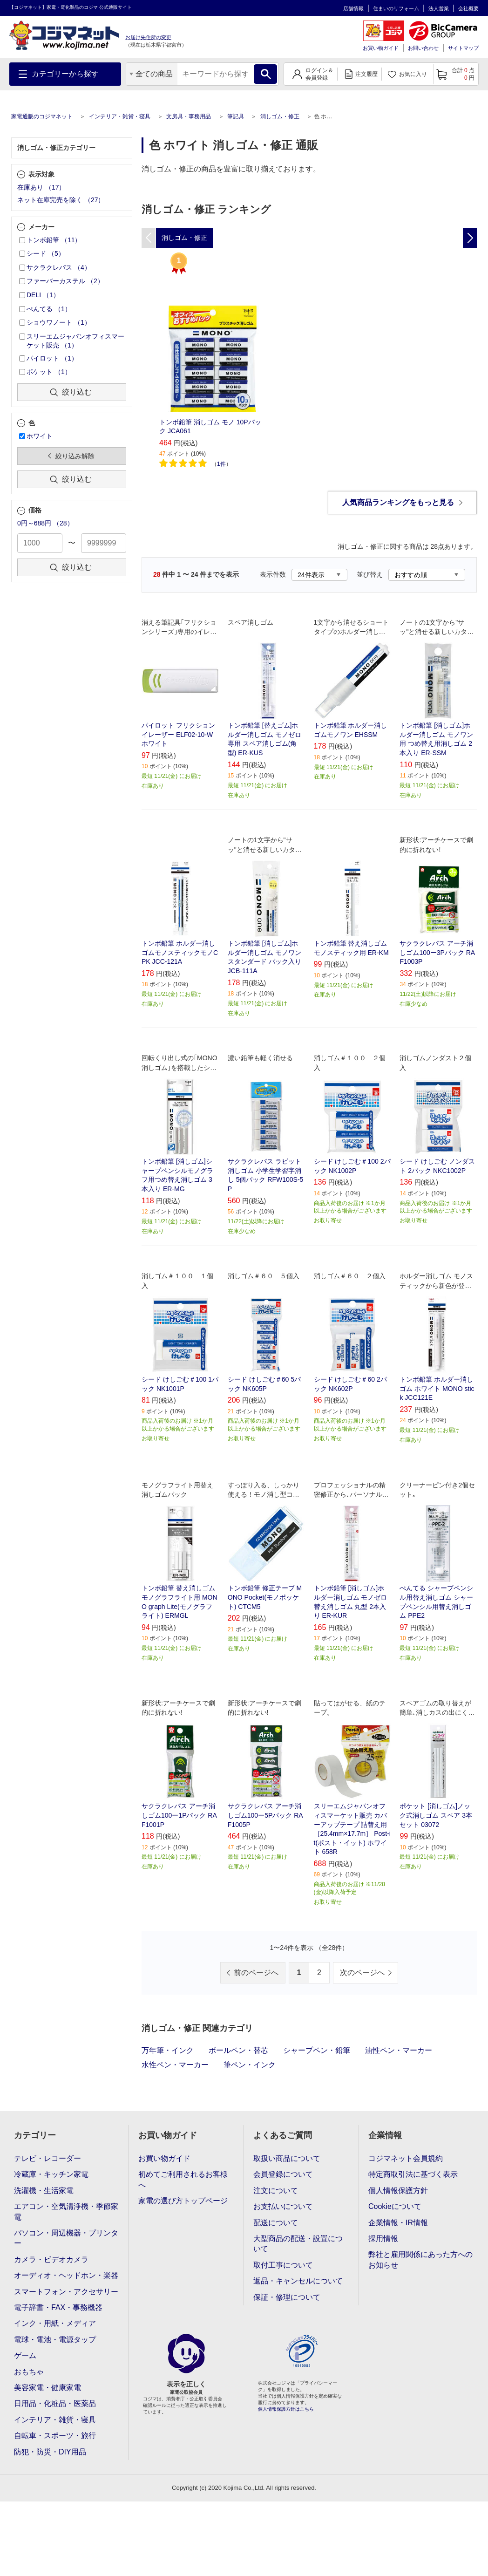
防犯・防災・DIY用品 (50, 2452)
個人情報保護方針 (398, 2190)
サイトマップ (463, 48)
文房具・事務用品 (188, 116)
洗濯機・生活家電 (44, 2190)
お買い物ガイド (381, 48)
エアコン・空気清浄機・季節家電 (66, 2211)
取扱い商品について (286, 2158)
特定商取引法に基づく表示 (413, 2174)
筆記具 (235, 116)
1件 (221, 464)
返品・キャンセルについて (298, 2281)
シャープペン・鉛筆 (316, 2050)
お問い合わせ (423, 48)
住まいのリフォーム (396, 8)
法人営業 (438, 8)
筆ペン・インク (250, 2065)
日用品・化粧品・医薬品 (55, 2403)
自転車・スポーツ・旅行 (55, 2436)
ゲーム (25, 2355)
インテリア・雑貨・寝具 (119, 116)
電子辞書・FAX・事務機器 (58, 2307)
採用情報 (383, 2238)
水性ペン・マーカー (175, 2065)
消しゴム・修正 (279, 116)
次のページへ (362, 1972)
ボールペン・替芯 (238, 2050)
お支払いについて (283, 2206)
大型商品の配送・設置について (298, 2244)
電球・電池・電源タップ (55, 2340)
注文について (275, 2190)
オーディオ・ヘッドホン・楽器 (66, 2275)
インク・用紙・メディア (55, 2323)
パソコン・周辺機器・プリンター (66, 2238)
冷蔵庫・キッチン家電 (51, 2174)
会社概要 (468, 8)
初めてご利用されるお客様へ (183, 2179)
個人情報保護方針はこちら (286, 2409)
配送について (275, 2223)
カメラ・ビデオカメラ (51, 2259)
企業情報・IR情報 (398, 2223)
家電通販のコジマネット (42, 116)
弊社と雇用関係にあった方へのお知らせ (420, 2259)
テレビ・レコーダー (47, 2158)
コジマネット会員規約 (405, 2158)
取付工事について (283, 2265)
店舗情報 (353, 8)
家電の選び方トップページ (183, 2201)
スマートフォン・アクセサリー (66, 2292)
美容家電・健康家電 (47, 2388)
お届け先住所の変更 (148, 37)
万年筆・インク (168, 2050)
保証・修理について (286, 2297)
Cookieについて (394, 2206)
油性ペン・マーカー (398, 2050)
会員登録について (283, 2174)
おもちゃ (29, 2372)
